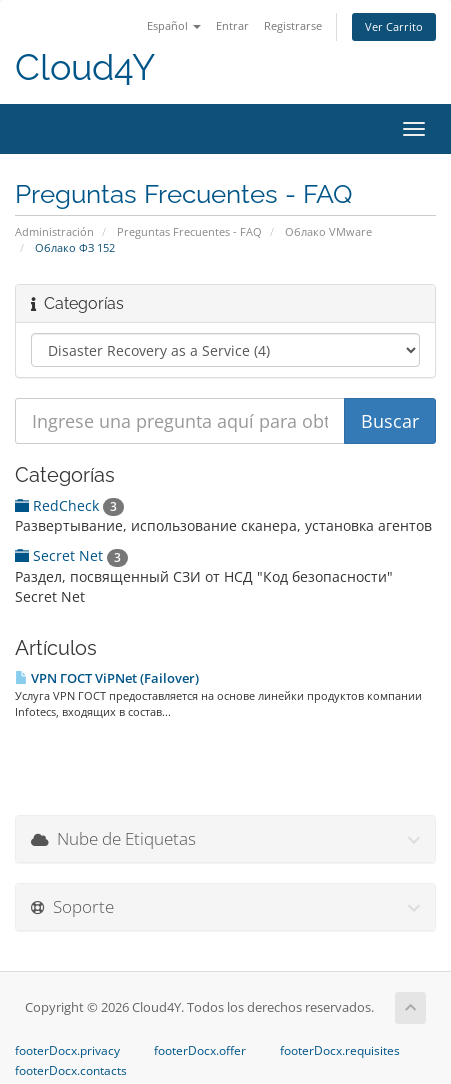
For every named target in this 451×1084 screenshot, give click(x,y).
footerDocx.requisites (340, 1051)
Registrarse (293, 25)
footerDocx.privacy (67, 1051)
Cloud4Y (85, 67)
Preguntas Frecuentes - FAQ (189, 231)
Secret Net (71, 555)
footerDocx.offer (200, 1051)
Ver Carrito (394, 26)
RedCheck (69, 505)
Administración (54, 231)
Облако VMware (328, 231)
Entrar (232, 25)
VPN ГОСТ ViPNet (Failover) (107, 678)
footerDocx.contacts (71, 1071)
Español (174, 25)
